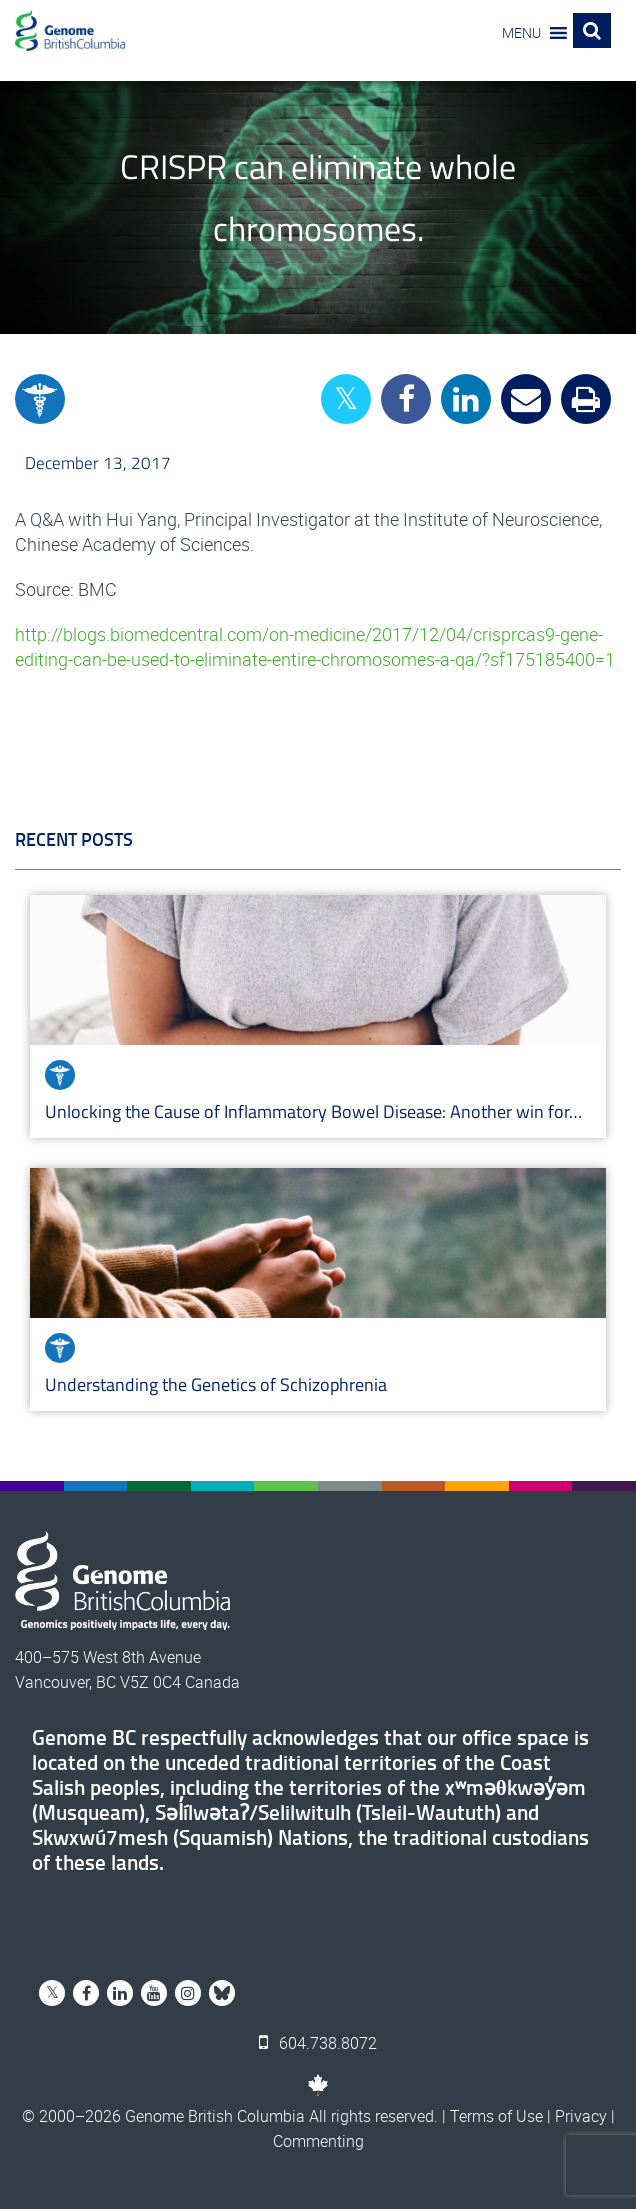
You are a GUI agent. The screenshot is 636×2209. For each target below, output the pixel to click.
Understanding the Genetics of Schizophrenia (218, 1384)
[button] (521, 33)
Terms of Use (496, 2116)
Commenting (318, 2141)
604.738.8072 (318, 2043)
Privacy (581, 2116)
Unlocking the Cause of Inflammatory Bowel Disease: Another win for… (313, 1111)
